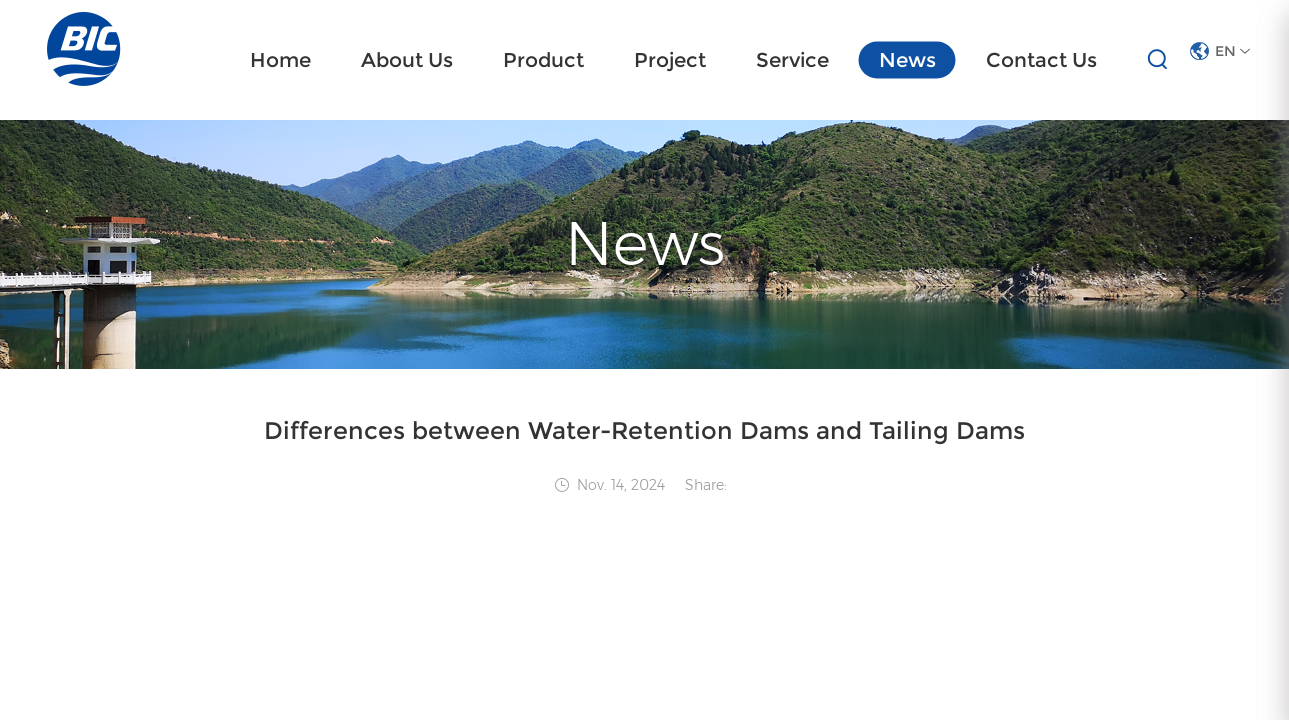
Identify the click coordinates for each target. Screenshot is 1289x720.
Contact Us (1041, 60)
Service (792, 60)
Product (543, 60)
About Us (407, 60)
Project (670, 60)
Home (280, 60)
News (907, 60)
